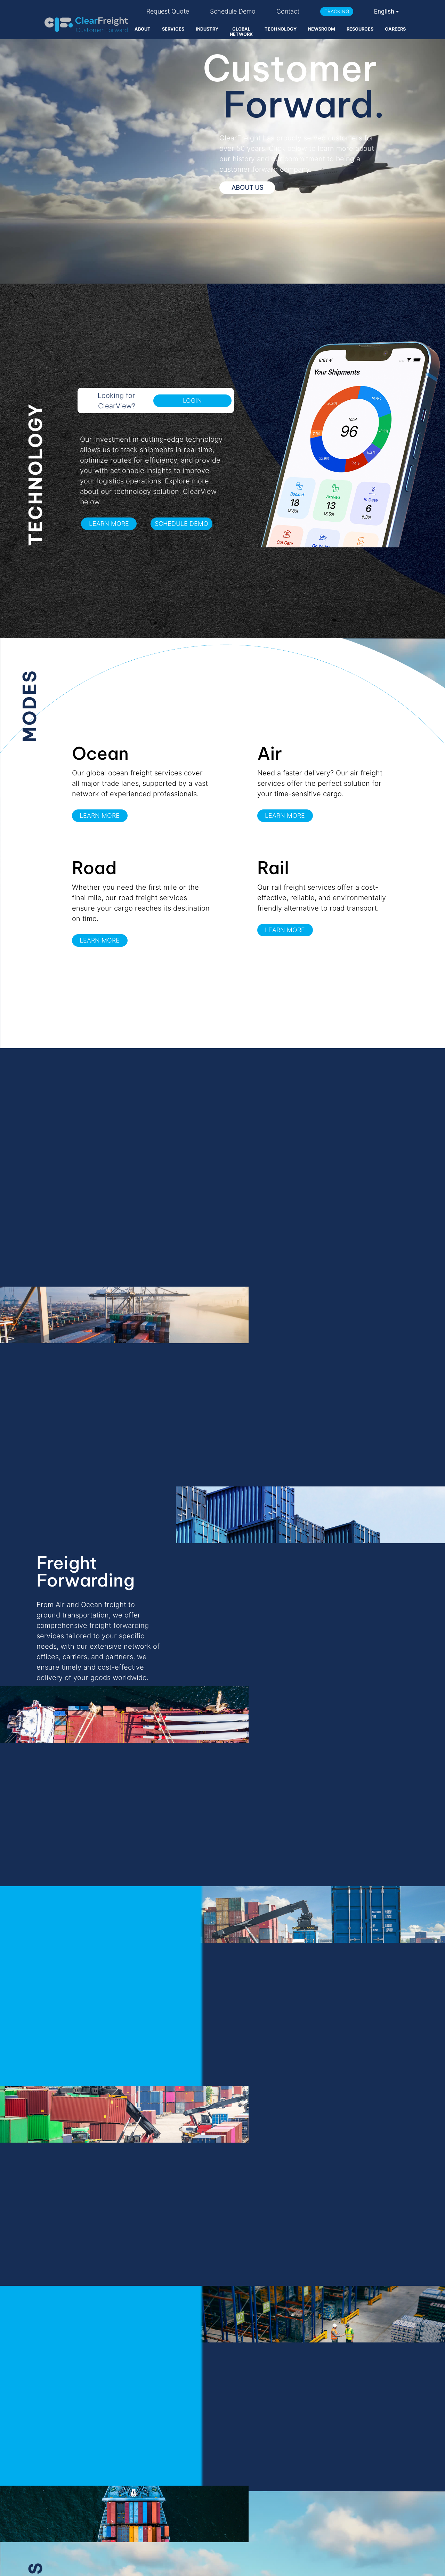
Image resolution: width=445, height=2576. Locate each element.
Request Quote (167, 11)
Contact (287, 11)
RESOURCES (360, 29)
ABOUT (143, 29)
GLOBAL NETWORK (241, 31)
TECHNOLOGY (281, 29)
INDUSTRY (207, 29)
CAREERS (395, 29)
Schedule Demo (233, 11)
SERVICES (173, 29)
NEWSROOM (321, 29)
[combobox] (387, 11)
